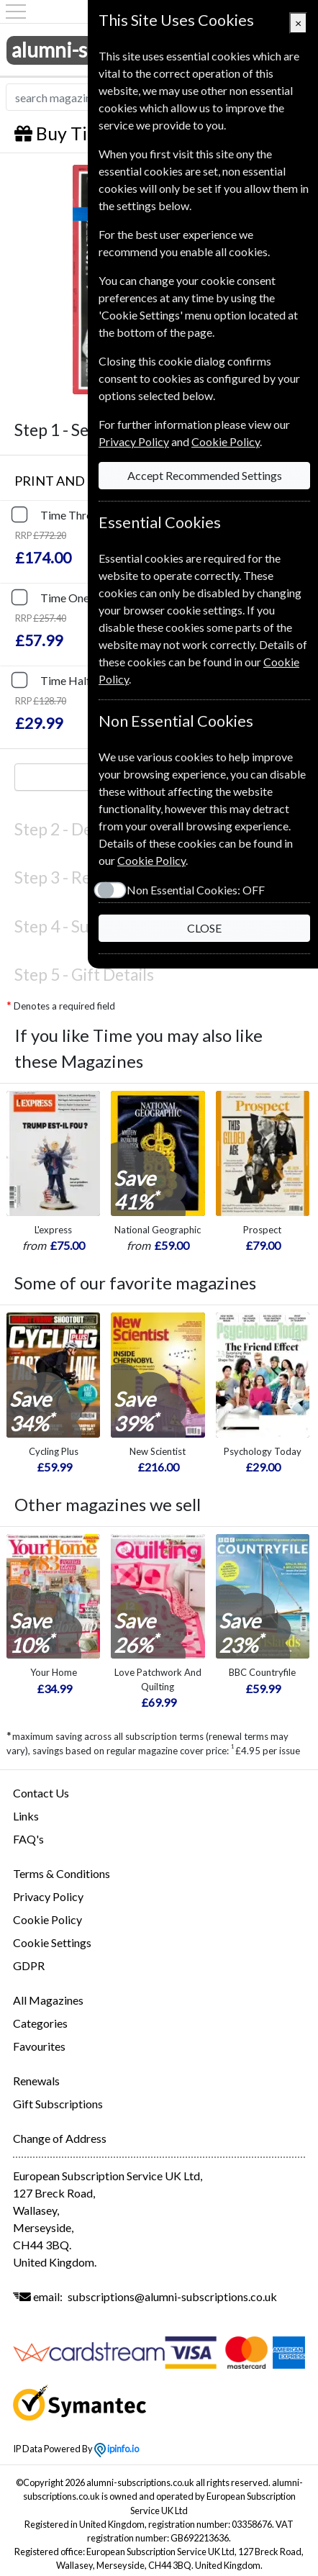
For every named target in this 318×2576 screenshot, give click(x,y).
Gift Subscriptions (58, 2103)
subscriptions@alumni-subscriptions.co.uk (172, 2296)
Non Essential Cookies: (196, 890)
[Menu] (15, 11)
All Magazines (48, 2000)
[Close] (298, 23)
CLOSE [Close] (204, 928)
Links (26, 1816)
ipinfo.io (116, 2448)
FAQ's (28, 1839)
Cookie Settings (52, 1942)
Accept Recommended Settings (204, 475)
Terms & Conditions (61, 1873)
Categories (40, 2023)
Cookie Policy (47, 1919)
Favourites (39, 2046)
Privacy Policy (48, 1896)
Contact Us (41, 1793)
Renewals (36, 2080)
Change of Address (59, 2138)
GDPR (29, 1965)
